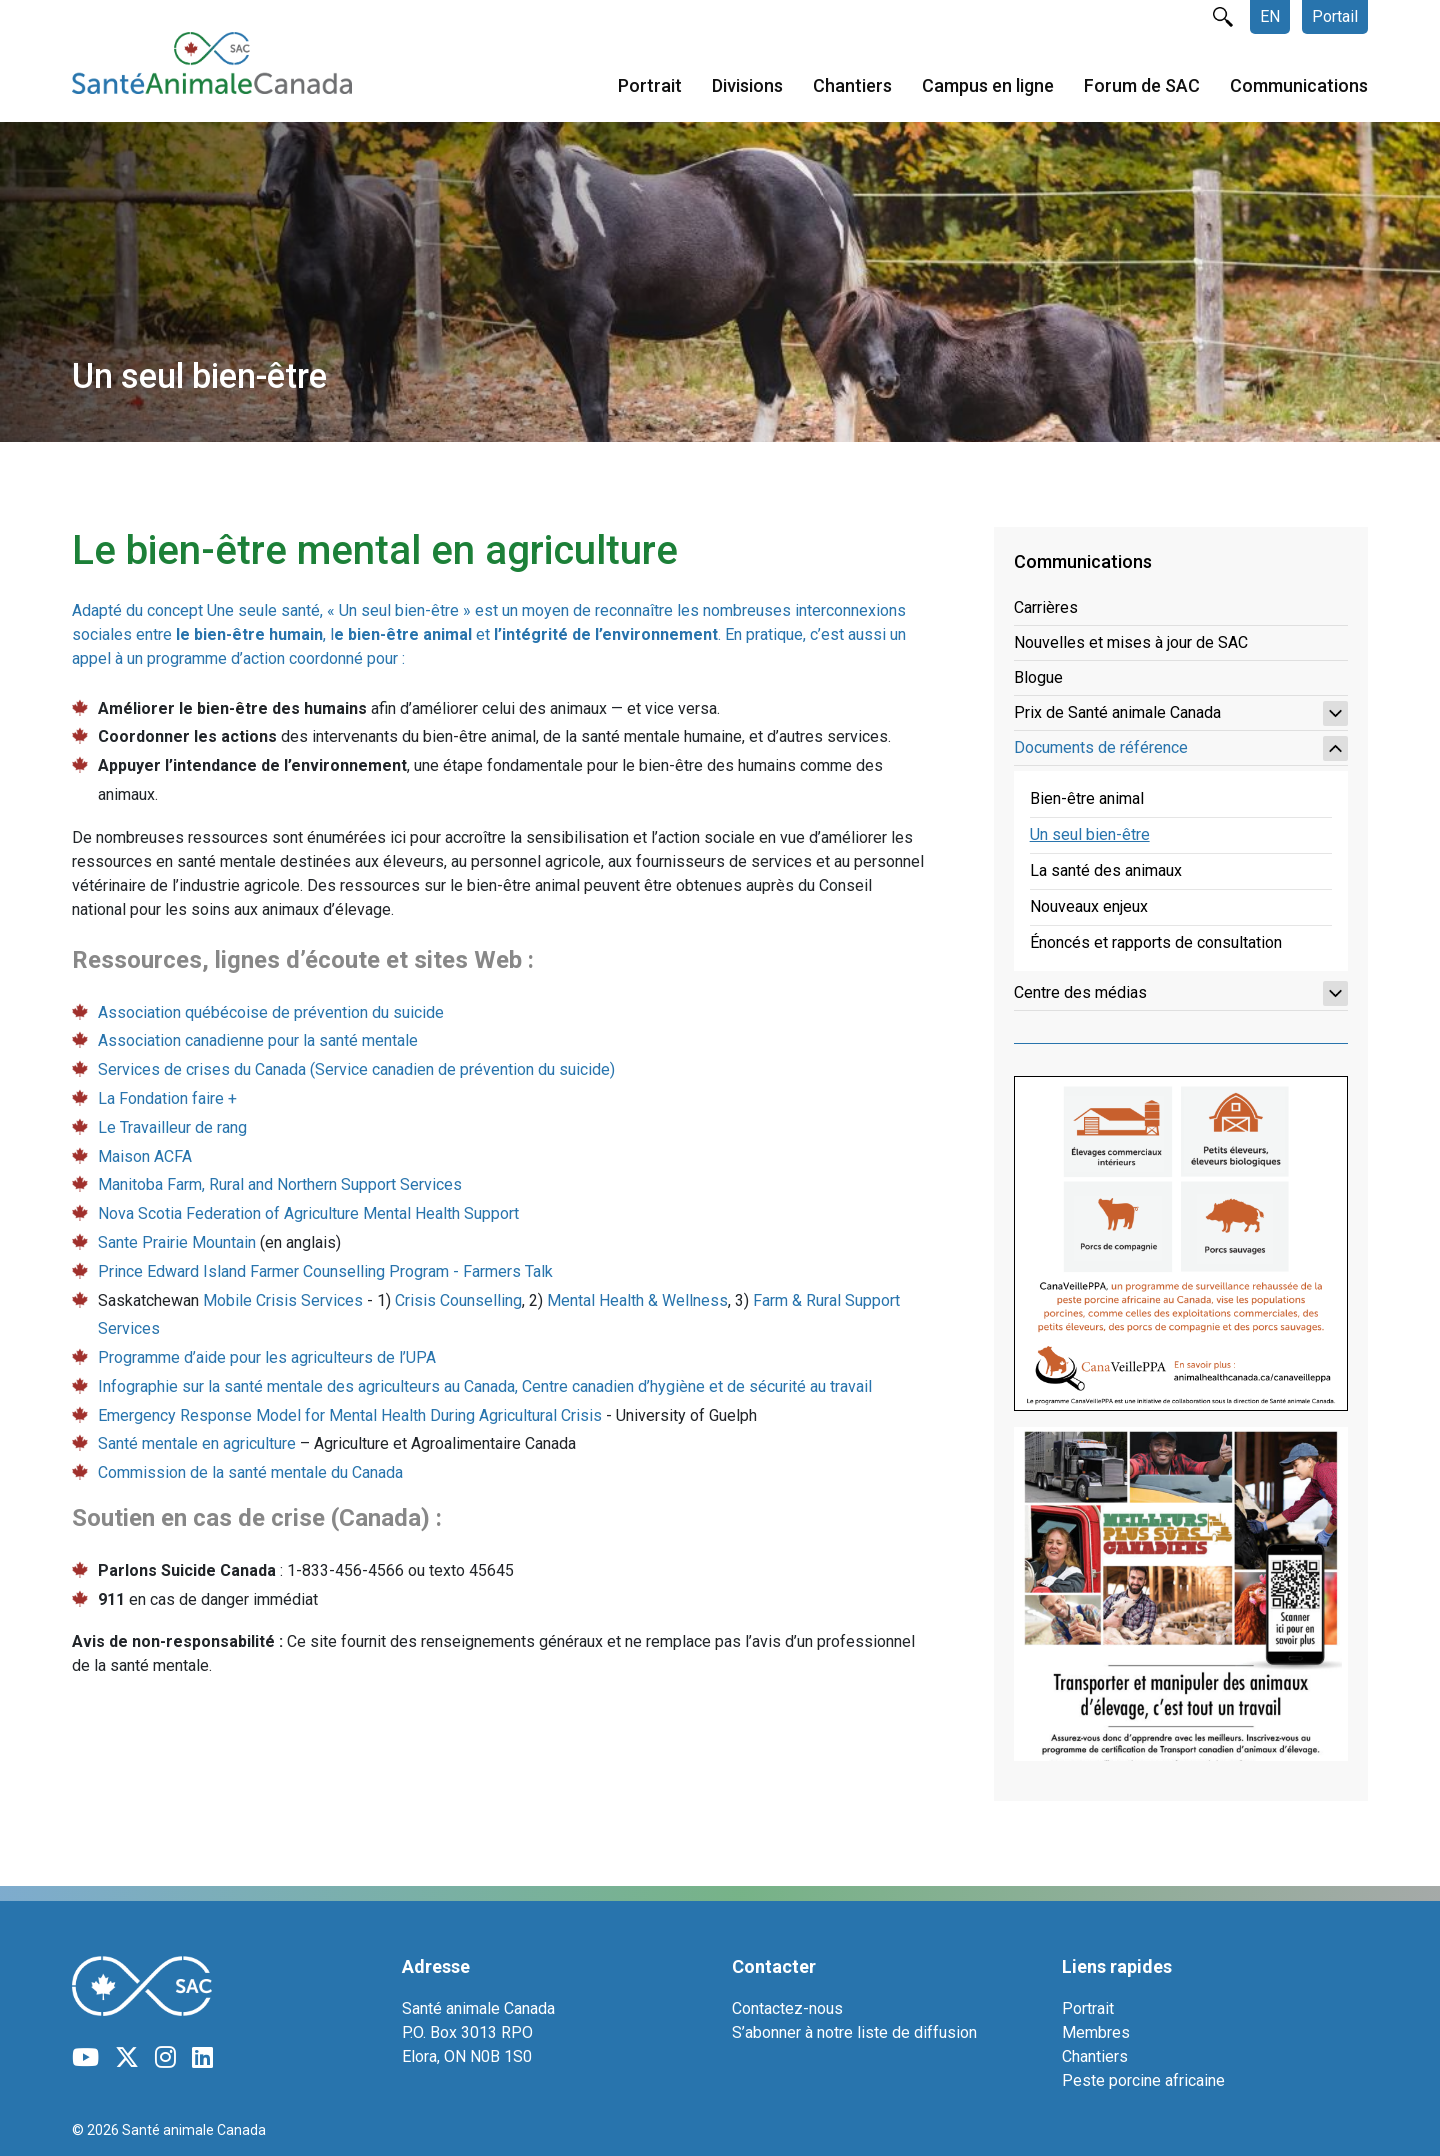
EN (1270, 16)
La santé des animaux (1106, 870)
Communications (1299, 88)
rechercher (1223, 17)
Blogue (1038, 677)
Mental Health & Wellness (637, 1300)
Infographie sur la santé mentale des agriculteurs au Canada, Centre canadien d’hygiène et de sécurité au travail (485, 1386)
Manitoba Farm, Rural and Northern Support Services (280, 1184)
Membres (1096, 2032)
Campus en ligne (988, 88)
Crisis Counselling (458, 1300)
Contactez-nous (787, 2008)
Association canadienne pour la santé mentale (258, 1040)
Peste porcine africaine (1143, 2080)
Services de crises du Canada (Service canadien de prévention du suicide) (356, 1069)
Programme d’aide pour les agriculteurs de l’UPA (267, 1357)
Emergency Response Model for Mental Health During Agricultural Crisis (350, 1415)
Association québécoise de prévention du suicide (271, 1012)
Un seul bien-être (1090, 834)
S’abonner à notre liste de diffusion (854, 2032)
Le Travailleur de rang (172, 1127)
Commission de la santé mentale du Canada (250, 1472)
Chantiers (852, 88)
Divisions (747, 88)
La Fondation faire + (167, 1098)
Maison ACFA (145, 1156)
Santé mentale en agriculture (197, 1443)
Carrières (1046, 607)
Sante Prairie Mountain (177, 1242)
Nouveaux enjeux (1089, 906)
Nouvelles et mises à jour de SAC (1131, 642)
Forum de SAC (1142, 88)
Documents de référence (1181, 748)
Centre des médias (1181, 993)
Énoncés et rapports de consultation (1156, 942)
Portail (1335, 16)
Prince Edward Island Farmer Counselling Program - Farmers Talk (325, 1271)
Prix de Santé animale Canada (1181, 713)
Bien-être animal (1087, 798)
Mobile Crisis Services (283, 1300)
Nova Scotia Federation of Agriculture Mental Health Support (308, 1213)
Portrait (650, 88)
